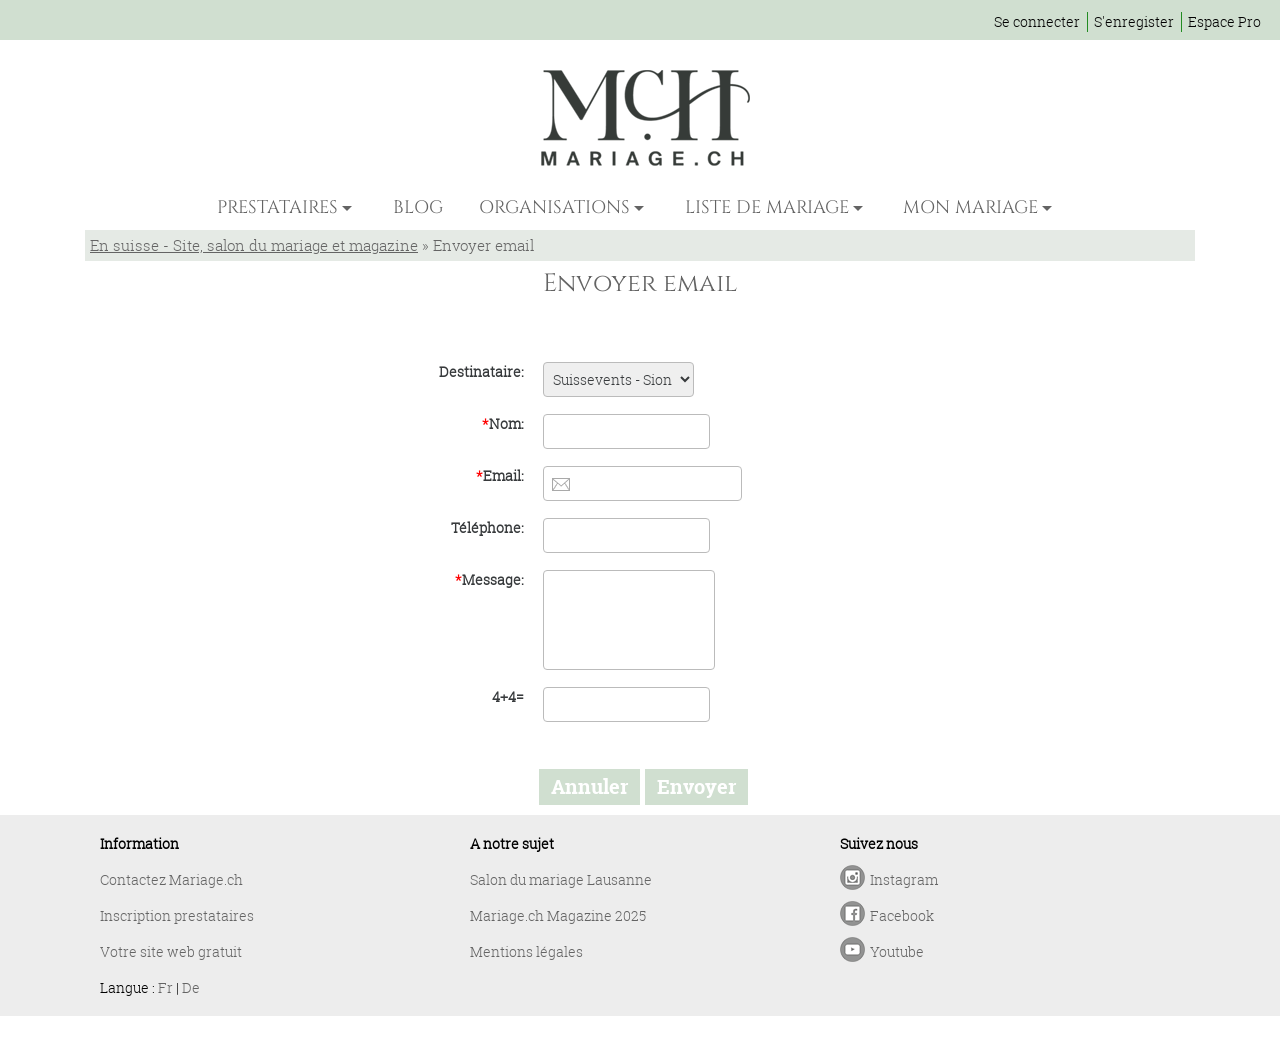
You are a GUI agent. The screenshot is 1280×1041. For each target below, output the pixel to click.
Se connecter (1037, 21)
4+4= (508, 696)
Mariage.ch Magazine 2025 (558, 915)
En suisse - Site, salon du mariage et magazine (254, 245)
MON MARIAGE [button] (970, 207)
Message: (489, 579)
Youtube (897, 951)
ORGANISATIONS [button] (554, 207)
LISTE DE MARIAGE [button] (767, 207)
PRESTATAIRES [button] (277, 207)
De (191, 987)
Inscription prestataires (177, 915)
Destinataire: (481, 371)
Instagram (904, 879)
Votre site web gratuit (171, 951)
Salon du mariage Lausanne (561, 879)
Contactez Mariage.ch (171, 879)
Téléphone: (487, 527)
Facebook (902, 915)
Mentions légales (526, 951)
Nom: (503, 423)
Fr (165, 987)
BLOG (418, 207)
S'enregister (1134, 21)
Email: (500, 475)
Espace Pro (1224, 21)
